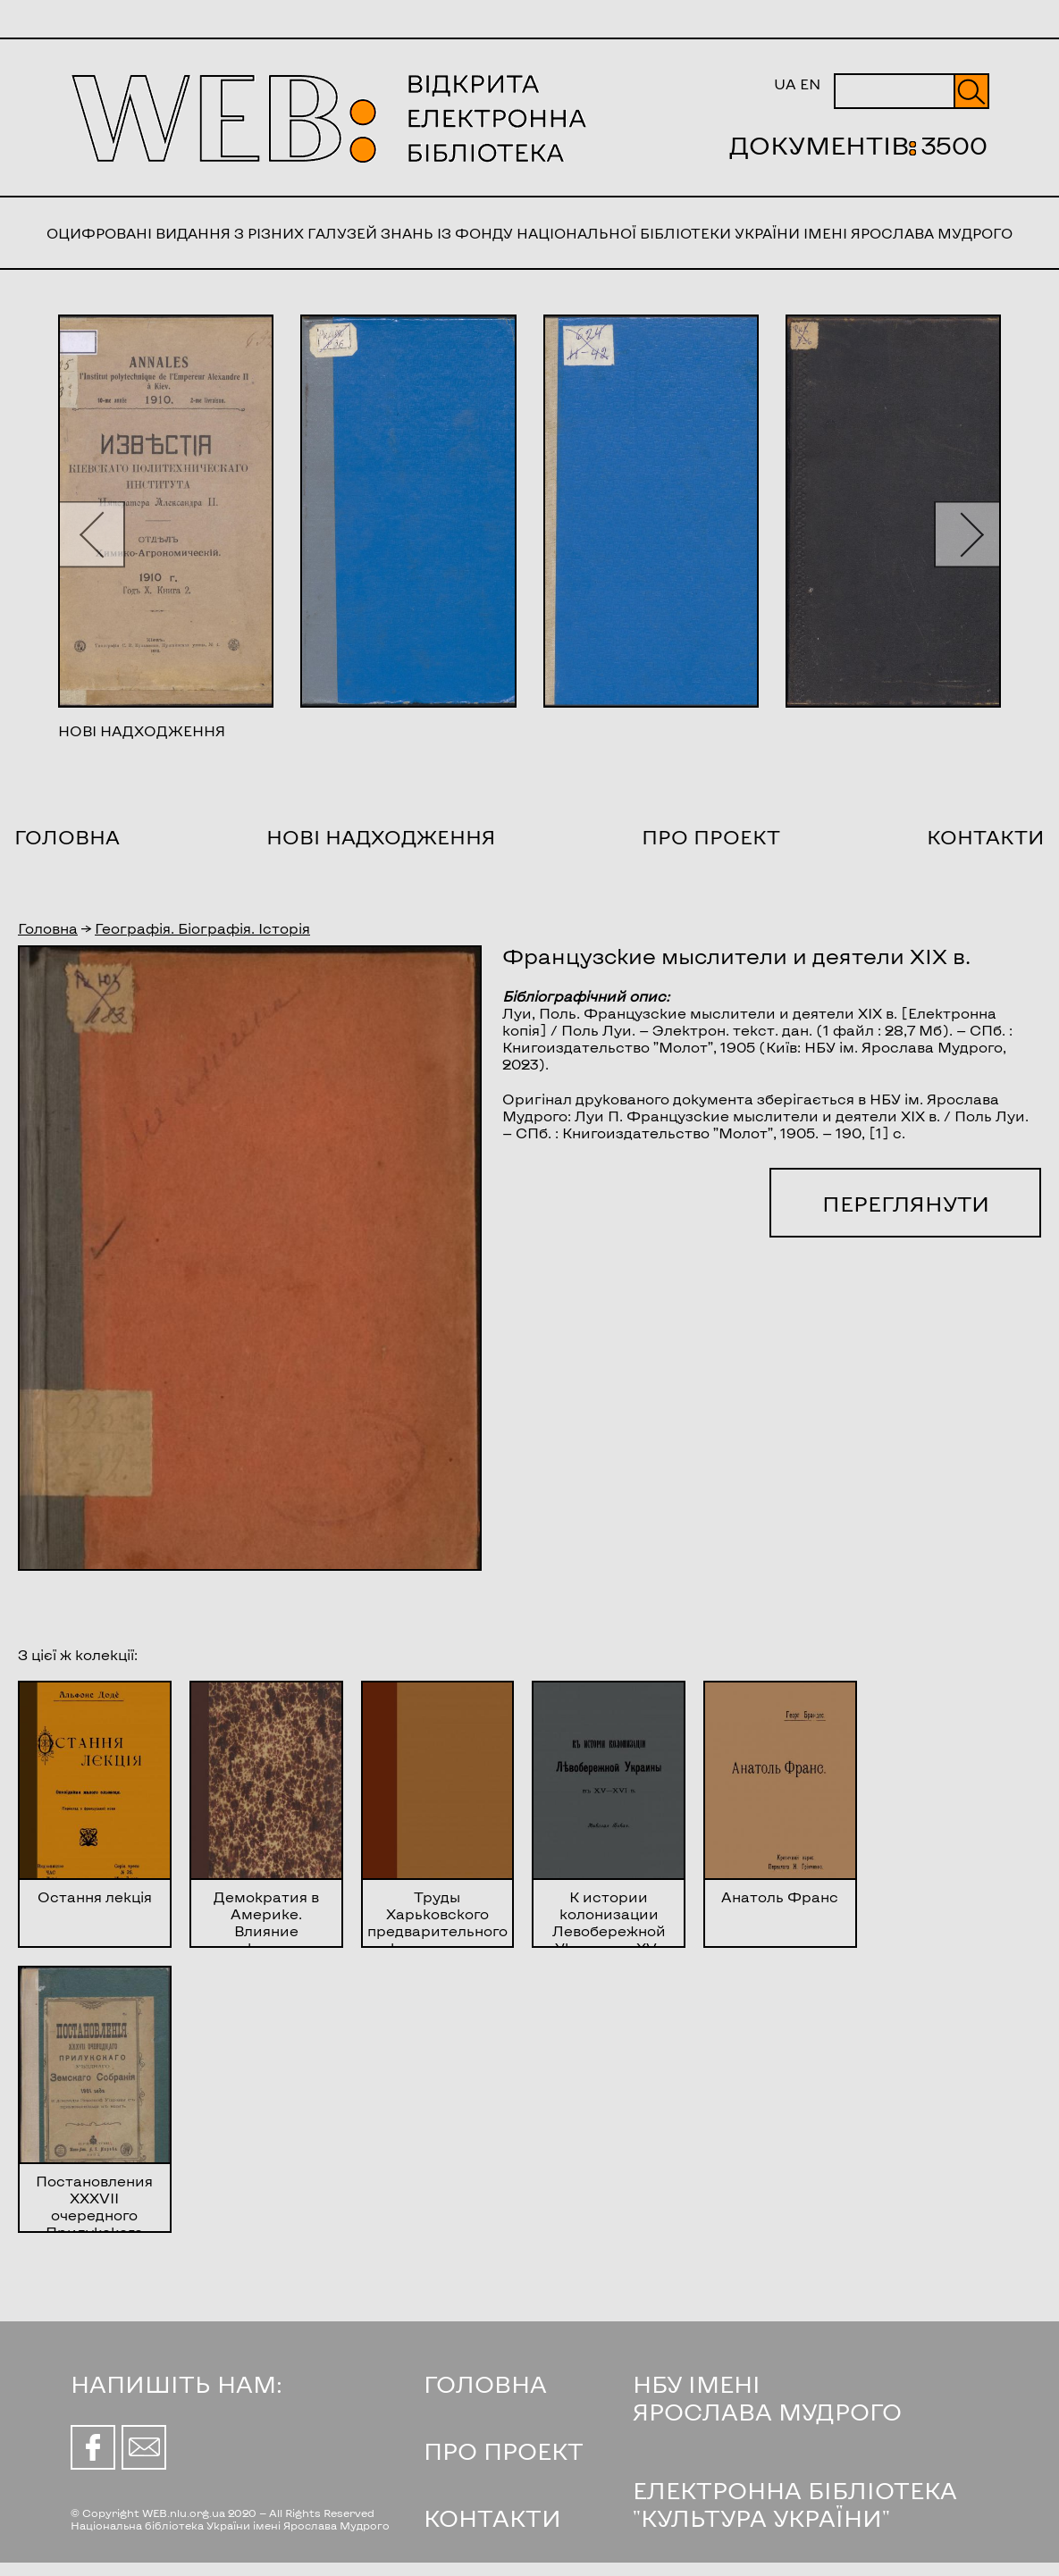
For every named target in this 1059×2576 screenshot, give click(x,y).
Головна (67, 836)
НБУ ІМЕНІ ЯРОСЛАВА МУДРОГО (767, 2397)
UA (785, 83)
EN (810, 83)
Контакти (986, 836)
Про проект (711, 836)
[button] (91, 533)
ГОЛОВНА (485, 2383)
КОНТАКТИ (492, 2517)
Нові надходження (380, 836)
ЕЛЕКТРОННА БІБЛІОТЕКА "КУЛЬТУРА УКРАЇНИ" (795, 2503)
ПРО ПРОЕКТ (504, 2450)
